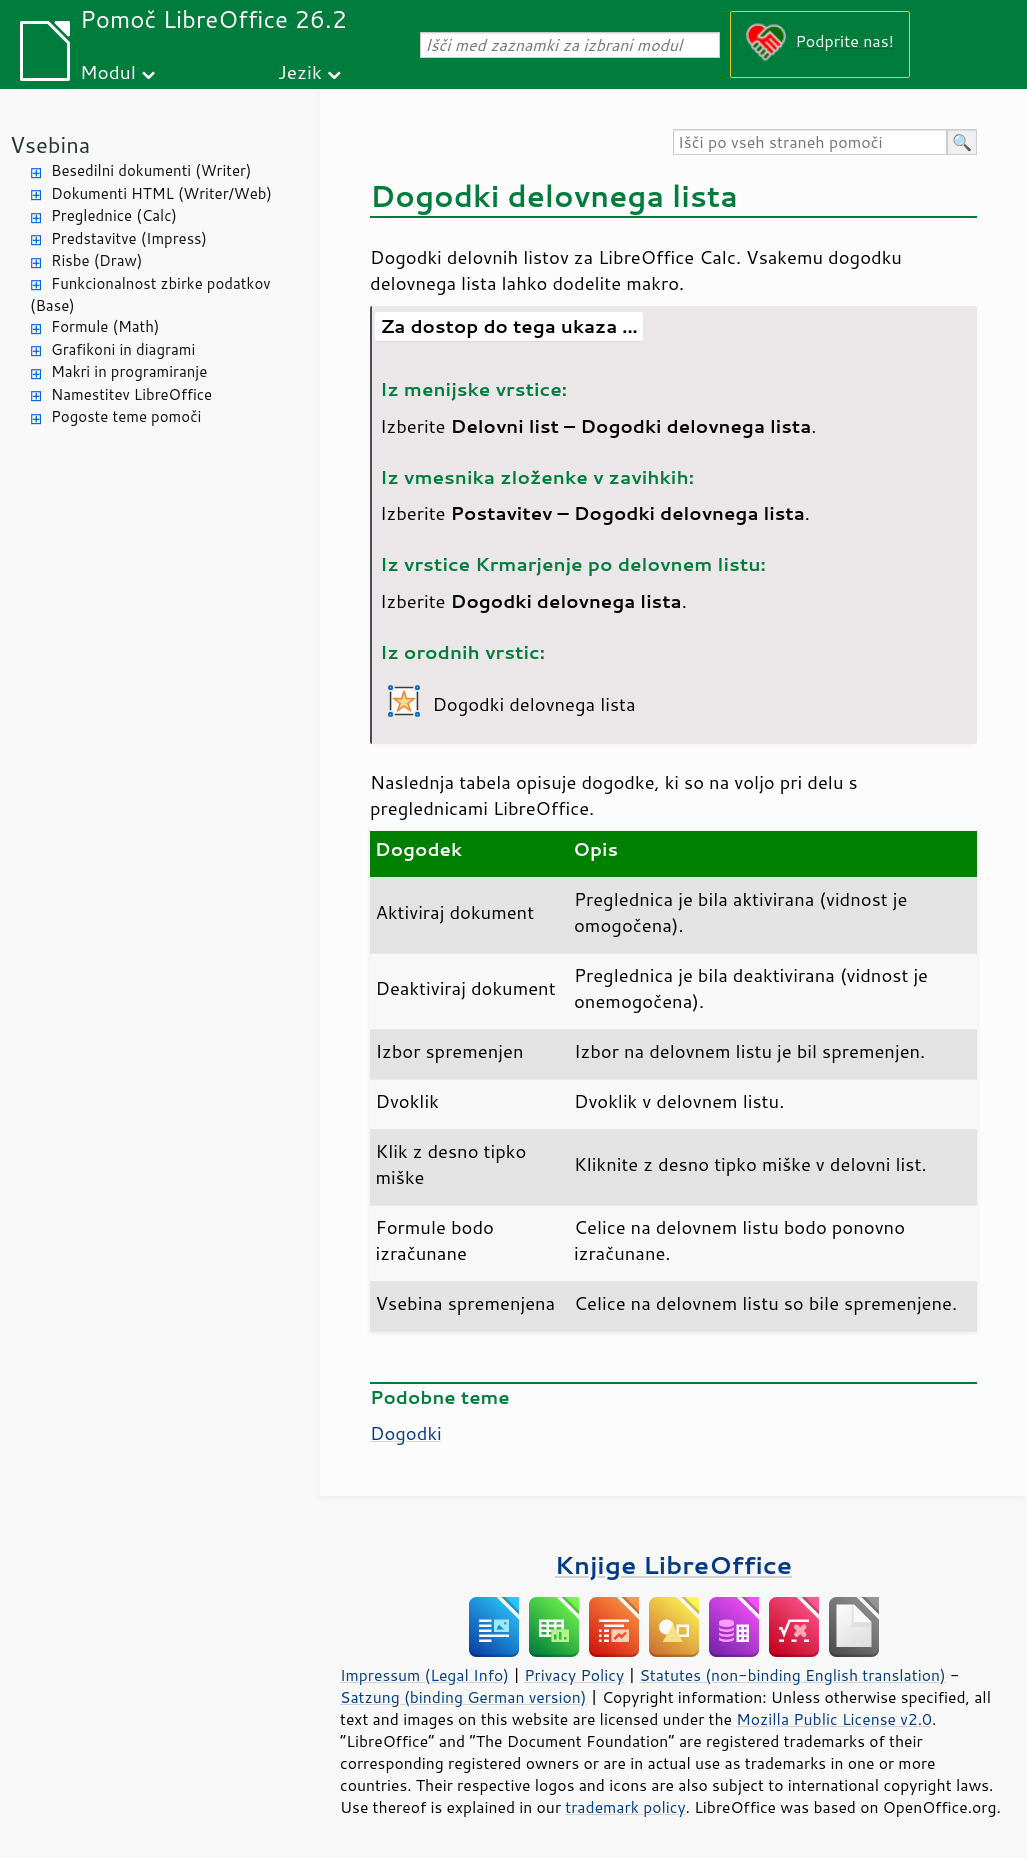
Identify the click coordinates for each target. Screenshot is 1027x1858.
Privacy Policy (574, 1675)
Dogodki (406, 1433)
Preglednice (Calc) (114, 215)
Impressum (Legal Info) (424, 1675)
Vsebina (50, 144)
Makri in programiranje (129, 371)
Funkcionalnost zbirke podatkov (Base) (150, 295)
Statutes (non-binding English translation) (792, 1675)
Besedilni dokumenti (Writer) (151, 170)
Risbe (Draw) (96, 260)
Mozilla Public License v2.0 (834, 1719)
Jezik (300, 71)
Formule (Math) (105, 326)
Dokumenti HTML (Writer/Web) (161, 193)
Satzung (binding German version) (463, 1697)
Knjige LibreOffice (673, 1564)
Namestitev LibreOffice (131, 394)
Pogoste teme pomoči (126, 416)
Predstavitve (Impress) (129, 238)
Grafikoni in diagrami (123, 349)
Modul (108, 71)
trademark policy (625, 1807)
